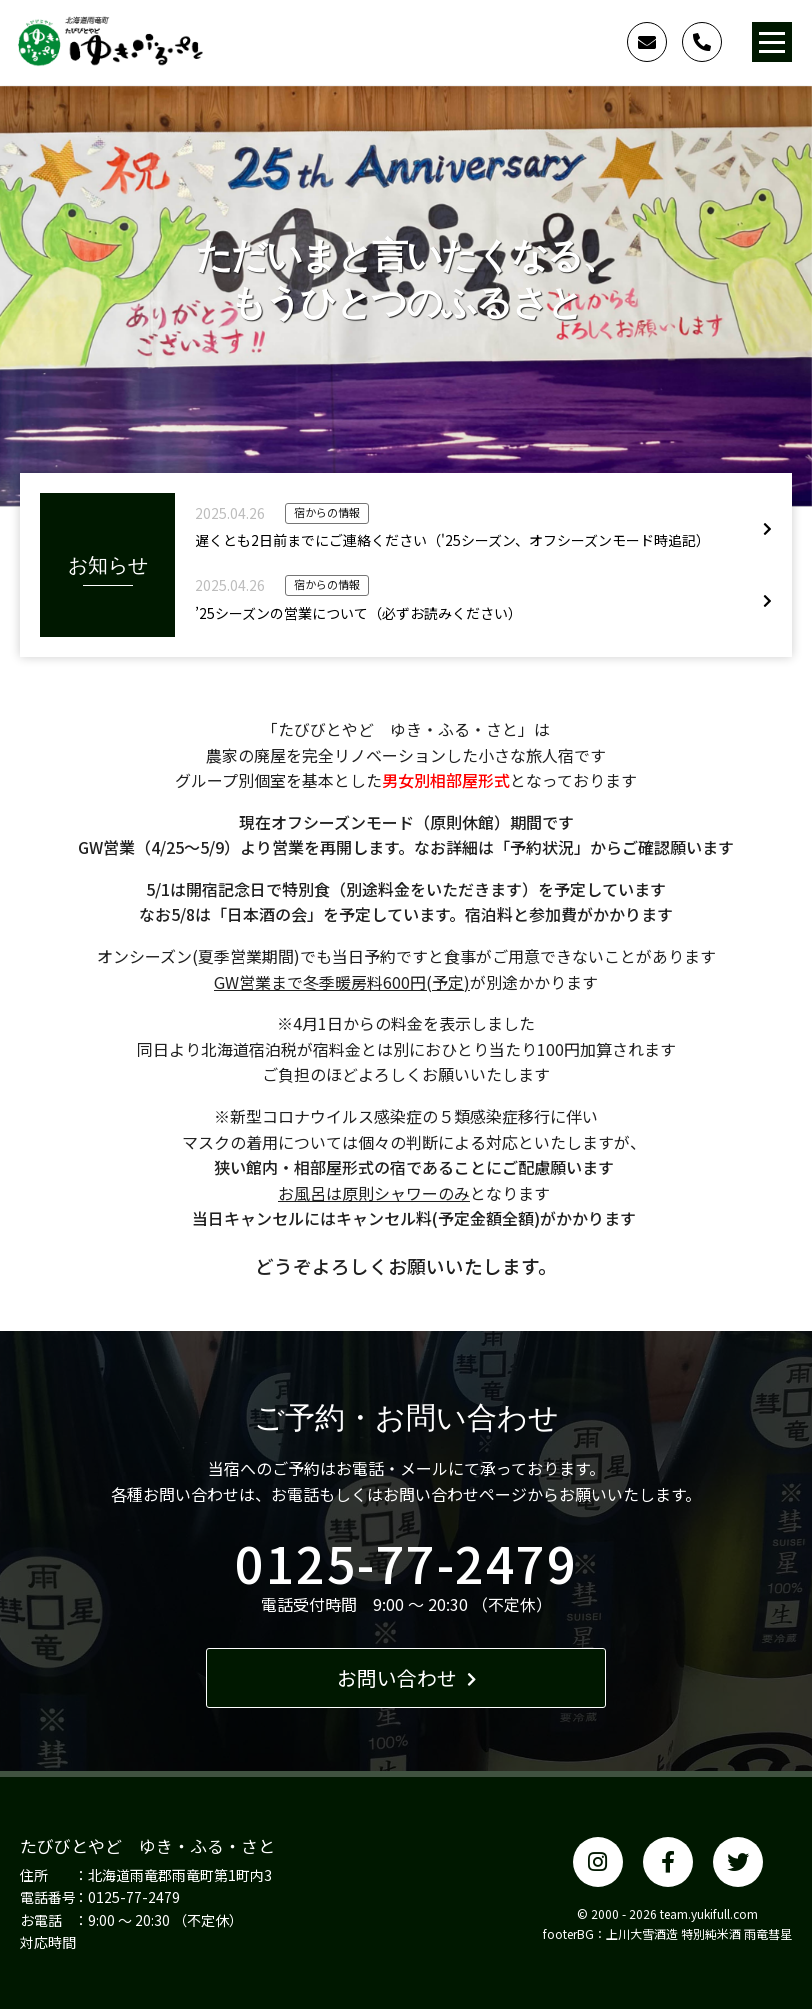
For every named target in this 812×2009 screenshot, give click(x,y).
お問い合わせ (406, 1677)
